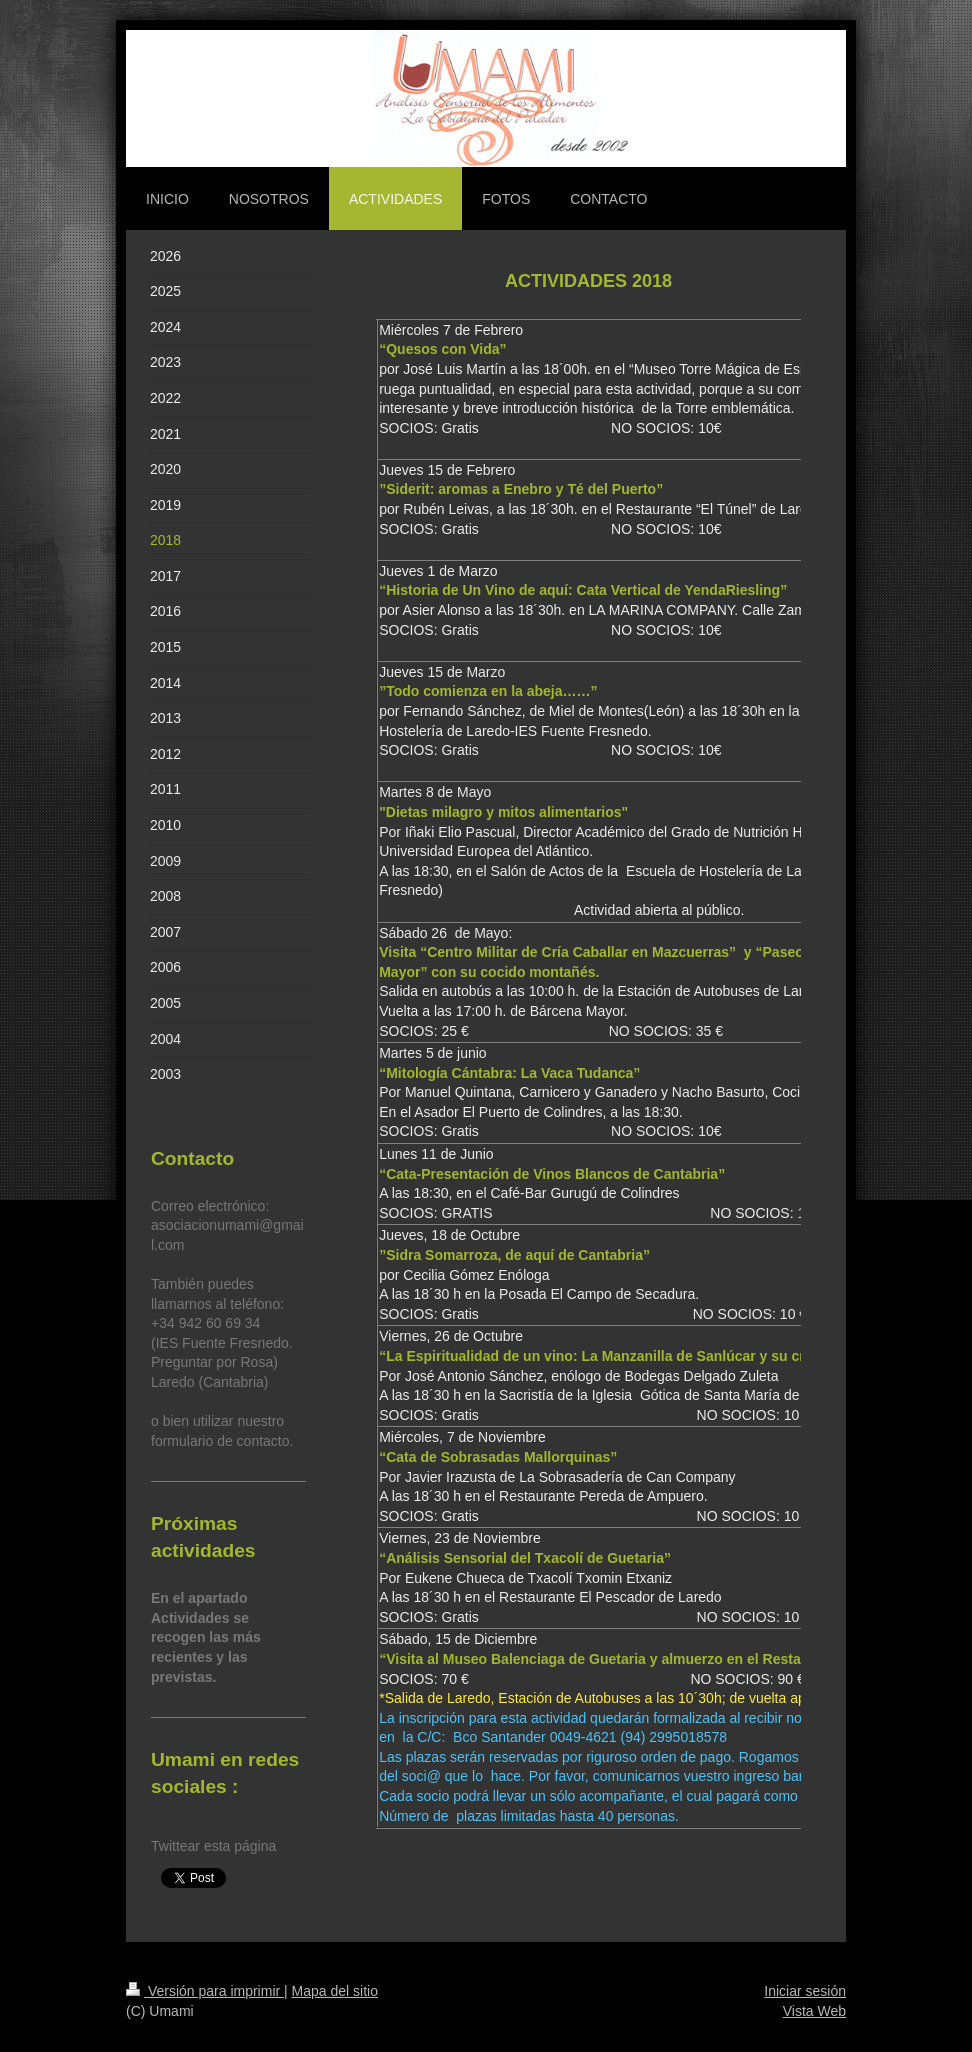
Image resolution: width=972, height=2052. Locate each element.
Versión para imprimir (205, 1991)
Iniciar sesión (805, 1991)
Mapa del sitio (335, 1991)
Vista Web (814, 2011)
